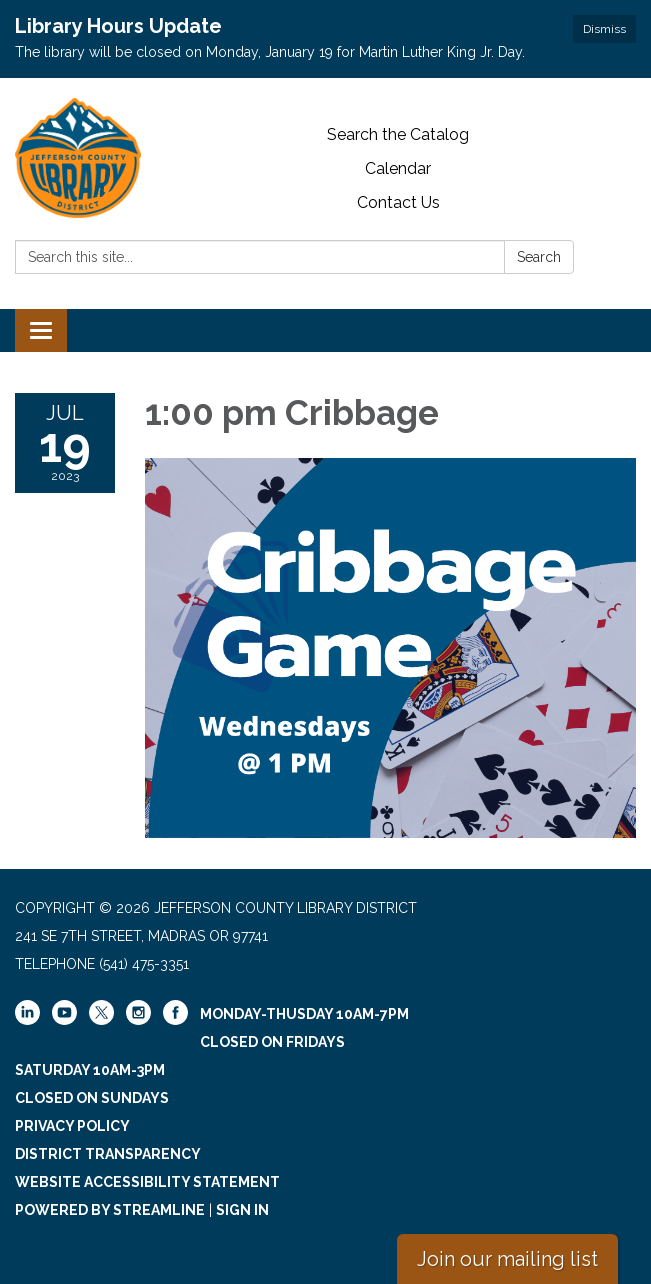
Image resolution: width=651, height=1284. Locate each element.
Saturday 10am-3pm (90, 1070)
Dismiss (604, 29)
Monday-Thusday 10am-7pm (304, 1014)
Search (539, 257)
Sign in (242, 1210)
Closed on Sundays (92, 1098)
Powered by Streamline (110, 1210)
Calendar (398, 168)
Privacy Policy (72, 1126)
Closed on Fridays (272, 1042)
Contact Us (398, 202)
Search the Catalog (398, 134)
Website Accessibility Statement (147, 1182)
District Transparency (108, 1154)
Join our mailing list (507, 1259)
